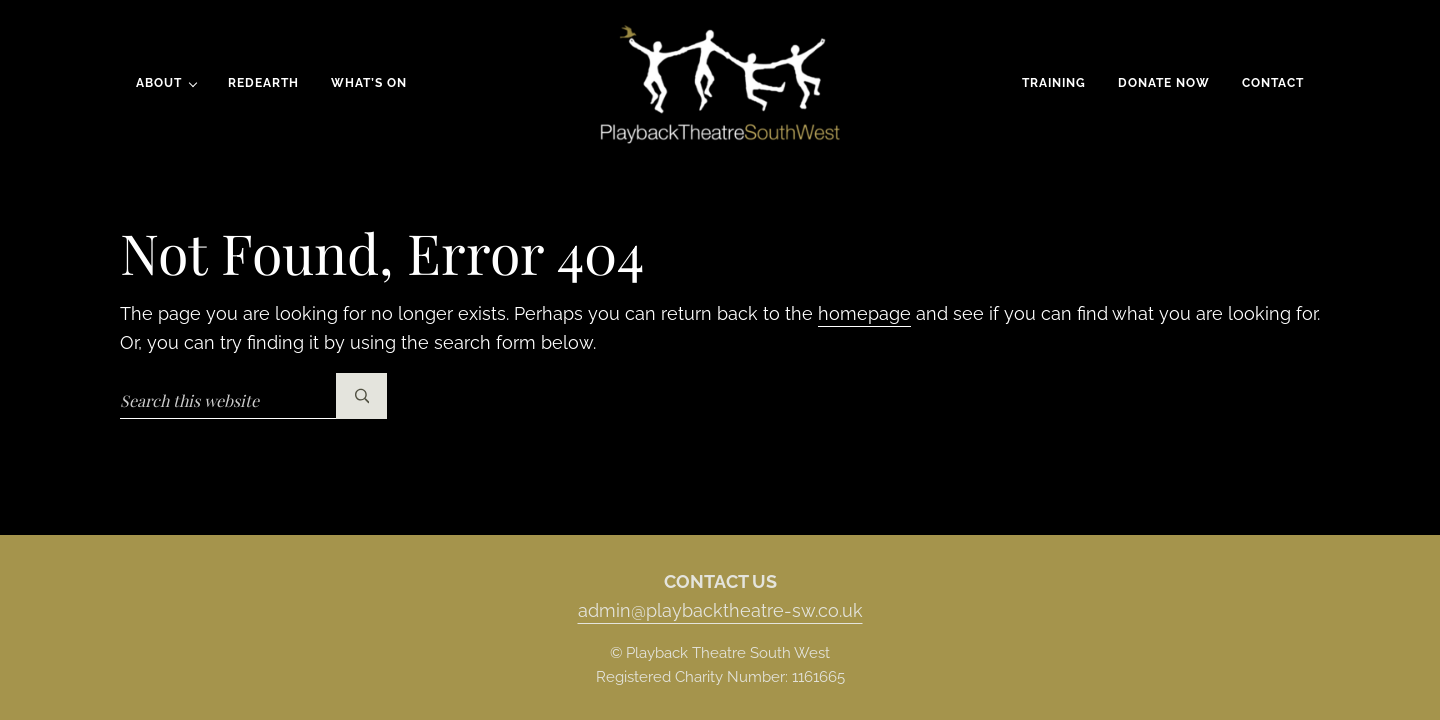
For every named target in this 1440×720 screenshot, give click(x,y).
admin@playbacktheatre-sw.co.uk (720, 610)
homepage (864, 313)
